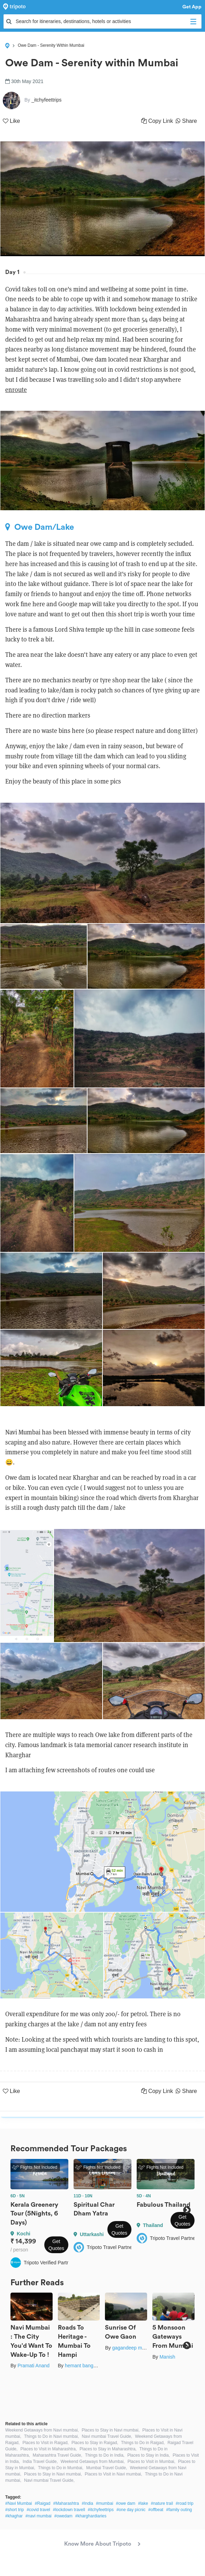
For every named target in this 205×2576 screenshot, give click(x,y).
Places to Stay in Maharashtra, (107, 2449)
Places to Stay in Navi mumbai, (110, 2430)
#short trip (14, 2509)
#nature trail (162, 2503)
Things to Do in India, (104, 2455)
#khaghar (14, 2516)
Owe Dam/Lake (39, 527)
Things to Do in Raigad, (143, 2442)
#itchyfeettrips (101, 2509)
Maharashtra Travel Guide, (57, 2455)
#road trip (184, 2503)
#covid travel (38, 2509)
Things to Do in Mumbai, (60, 2467)
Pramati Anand (33, 2365)
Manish (167, 2357)
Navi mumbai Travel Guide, (107, 2436)
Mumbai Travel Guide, (106, 2467)
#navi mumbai (38, 2516)
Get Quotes (56, 2245)
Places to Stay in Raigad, (94, 2442)
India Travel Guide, (40, 2461)
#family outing (179, 2509)
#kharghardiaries (90, 2516)
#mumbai (104, 2503)
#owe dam (125, 2503)
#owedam (63, 2516)
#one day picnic (130, 2509)
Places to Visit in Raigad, (45, 2442)
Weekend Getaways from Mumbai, (93, 2461)
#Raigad (43, 2503)
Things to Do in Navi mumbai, (51, 2436)
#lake (143, 2503)
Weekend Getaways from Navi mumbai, (42, 2430)
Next (186, 2210)
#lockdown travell (69, 2509)
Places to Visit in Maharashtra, (48, 2449)
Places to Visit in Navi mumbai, (113, 2474)
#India (87, 2503)
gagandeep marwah (133, 2348)
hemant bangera (82, 2365)
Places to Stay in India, (148, 2455)
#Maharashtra (66, 2503)
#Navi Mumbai (18, 2503)
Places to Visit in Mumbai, (151, 2461)
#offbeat (155, 2509)
